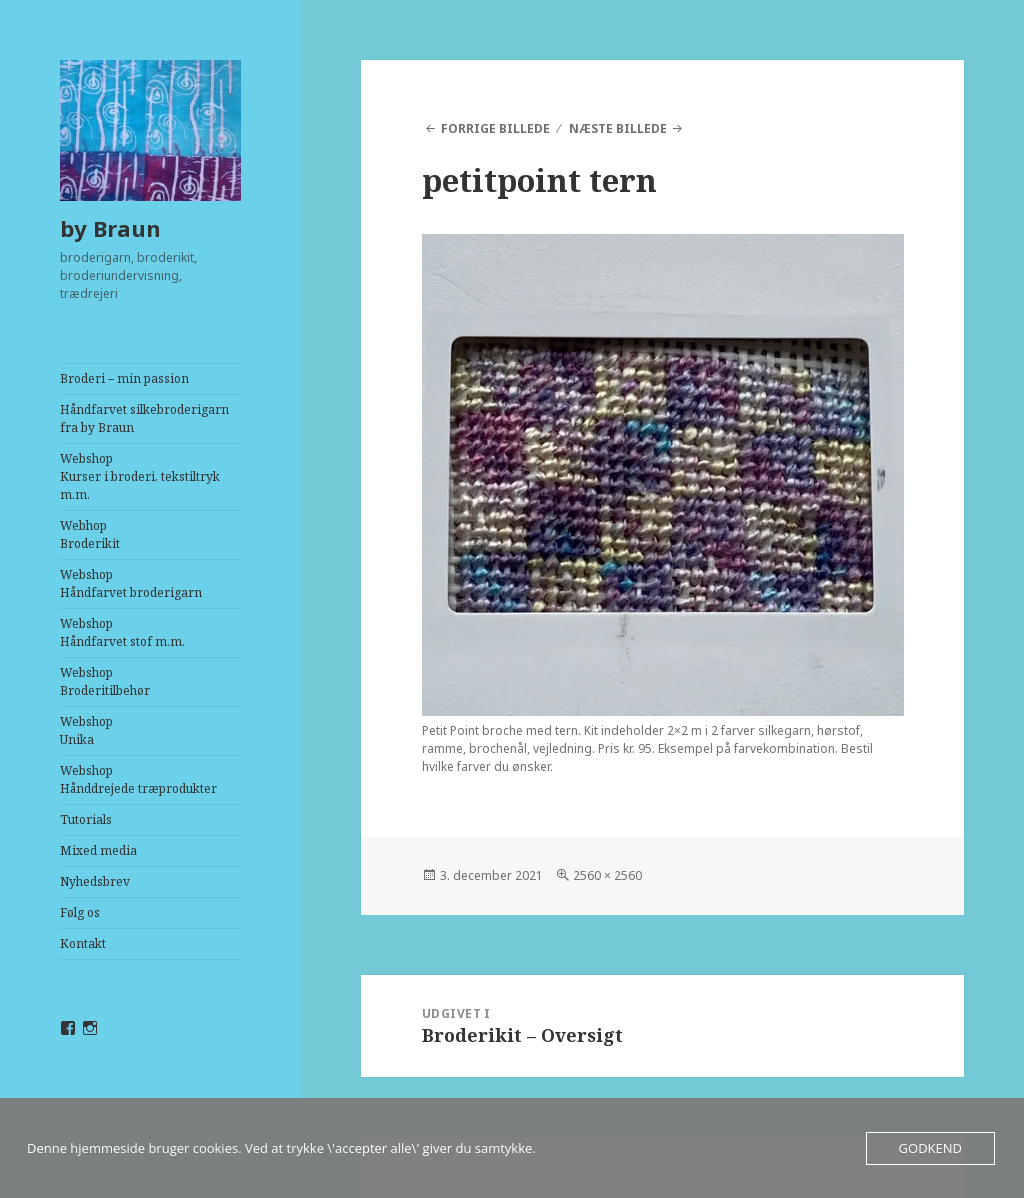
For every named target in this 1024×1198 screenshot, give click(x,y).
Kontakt (83, 943)
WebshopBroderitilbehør (105, 681)
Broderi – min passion (124, 378)
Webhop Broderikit (90, 534)
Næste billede (618, 128)
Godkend (930, 1148)
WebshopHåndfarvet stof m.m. (122, 632)
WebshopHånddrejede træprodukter (138, 779)
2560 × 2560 (607, 875)
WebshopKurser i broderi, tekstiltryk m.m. (140, 476)
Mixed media (98, 850)
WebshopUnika (86, 730)
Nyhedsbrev (95, 881)
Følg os (80, 912)
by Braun (110, 228)
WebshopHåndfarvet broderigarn (131, 583)
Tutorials (86, 819)
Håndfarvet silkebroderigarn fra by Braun (144, 418)
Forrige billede (495, 128)
